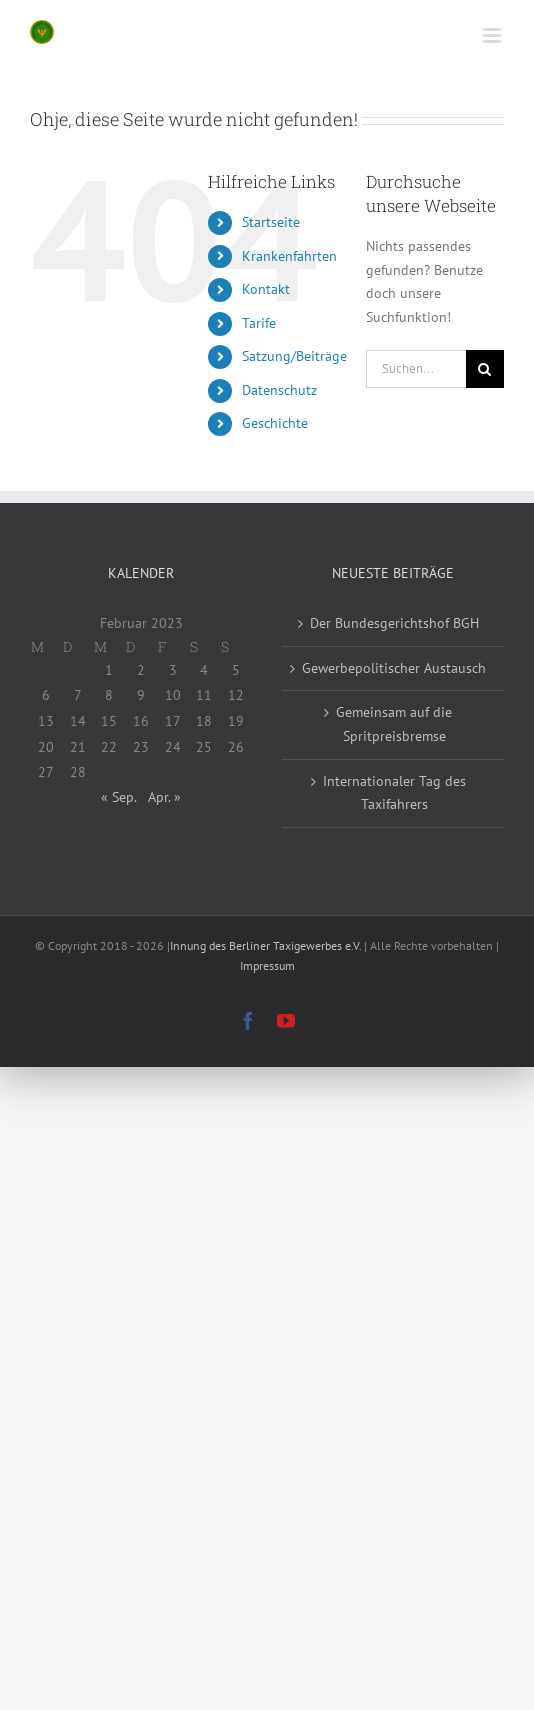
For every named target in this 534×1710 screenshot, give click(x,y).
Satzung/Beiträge (294, 356)
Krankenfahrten (289, 256)
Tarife (259, 323)
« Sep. (118, 797)
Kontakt (266, 289)
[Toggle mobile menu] (493, 35)
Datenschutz (279, 390)
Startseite (271, 222)
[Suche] (485, 369)
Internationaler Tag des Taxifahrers (394, 793)
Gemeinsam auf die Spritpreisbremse (394, 724)
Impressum (267, 965)
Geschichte (275, 423)
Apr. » (164, 797)
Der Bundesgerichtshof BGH (394, 623)
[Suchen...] (416, 369)
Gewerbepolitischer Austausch (394, 668)
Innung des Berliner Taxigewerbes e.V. (265, 945)
